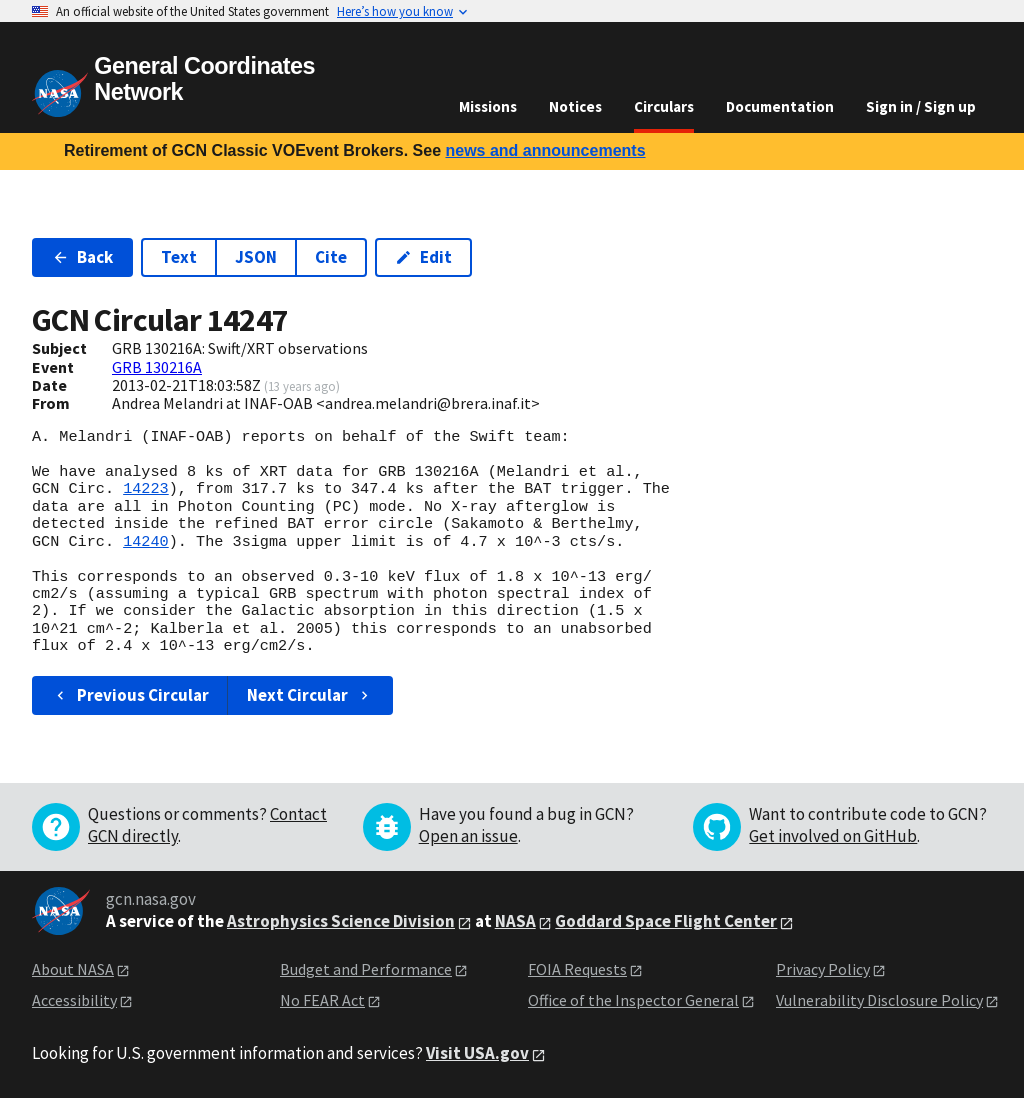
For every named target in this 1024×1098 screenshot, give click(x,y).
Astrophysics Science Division (341, 921)
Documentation (780, 106)
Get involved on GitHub (833, 836)
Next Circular (310, 695)
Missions (488, 106)
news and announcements (545, 150)
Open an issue (468, 836)
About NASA (73, 969)
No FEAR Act (322, 1000)
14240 (146, 542)
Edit (423, 257)
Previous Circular (130, 695)
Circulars (664, 106)
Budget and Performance (366, 969)
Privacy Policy (823, 969)
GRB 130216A (157, 367)
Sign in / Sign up (921, 106)
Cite (331, 257)
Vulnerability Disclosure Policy (879, 1000)
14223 (146, 489)
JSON (256, 257)
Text (179, 257)
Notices (575, 106)
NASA (515, 921)
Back (82, 257)
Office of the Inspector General (633, 1000)
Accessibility (74, 1000)
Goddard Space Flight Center (666, 921)
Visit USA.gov (477, 1053)
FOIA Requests (577, 969)
